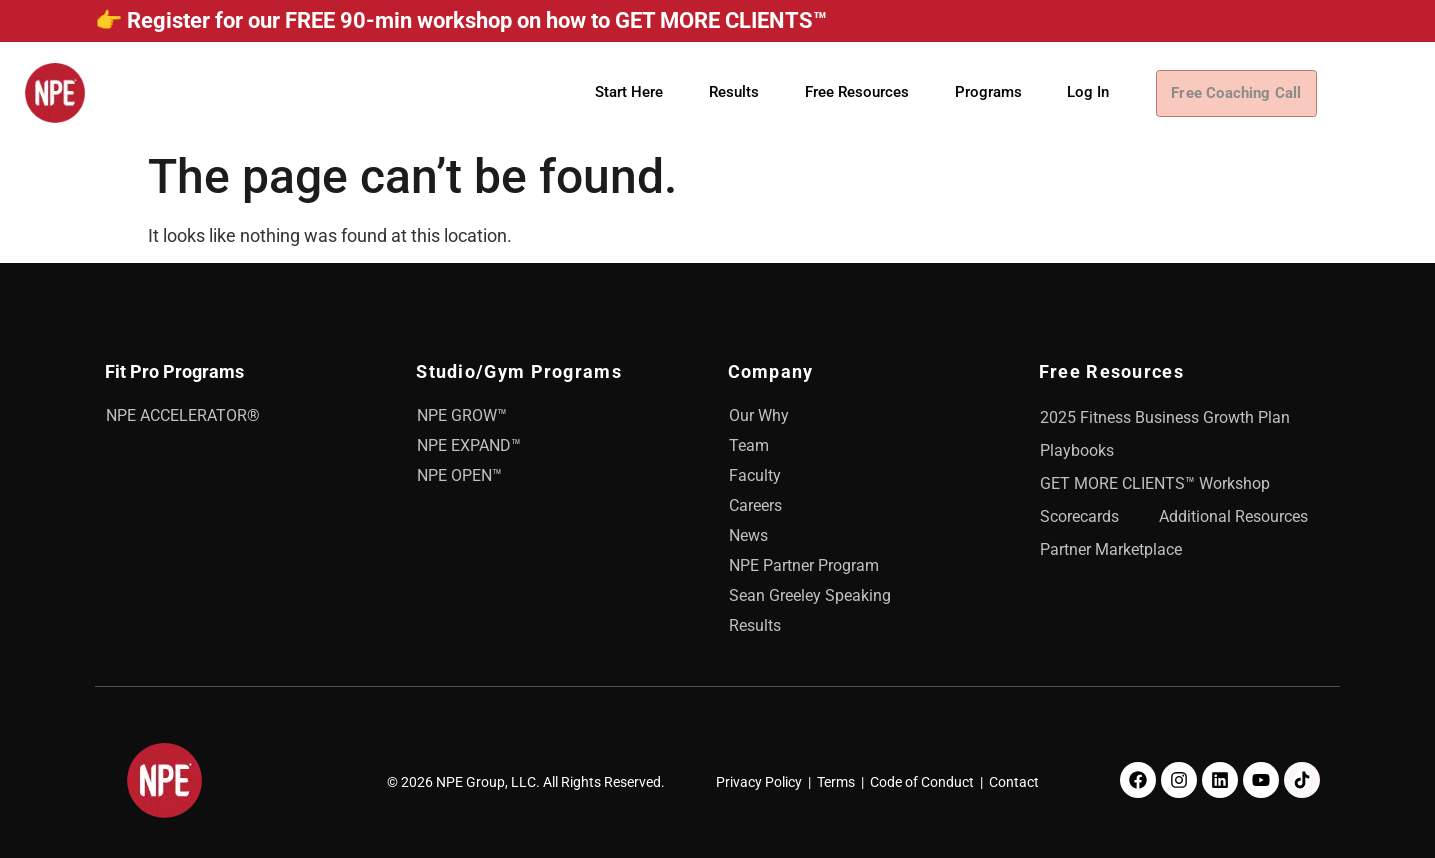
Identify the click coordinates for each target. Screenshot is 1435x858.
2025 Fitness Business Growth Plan (1165, 417)
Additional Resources (1233, 516)
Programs (988, 92)
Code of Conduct (922, 782)
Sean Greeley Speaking (810, 595)
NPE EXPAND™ (469, 445)
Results (734, 92)
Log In (1088, 92)
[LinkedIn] (1220, 780)
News (748, 535)
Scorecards (1079, 516)
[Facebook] (1138, 780)
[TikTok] (1302, 780)
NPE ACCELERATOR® (183, 415)
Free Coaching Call (1245, 93)
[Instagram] (1179, 780)
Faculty (755, 475)
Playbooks (1077, 450)
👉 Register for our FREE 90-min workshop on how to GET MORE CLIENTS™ (461, 20)
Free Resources (857, 92)
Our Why (759, 415)
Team (749, 445)
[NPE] (55, 93)
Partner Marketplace (1111, 549)
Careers (755, 505)
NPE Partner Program (804, 565)
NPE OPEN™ (459, 475)
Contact (1014, 782)
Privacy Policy (759, 782)
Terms (836, 782)
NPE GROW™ (462, 415)
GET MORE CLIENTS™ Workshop (1155, 483)
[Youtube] (1261, 780)
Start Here (629, 92)
